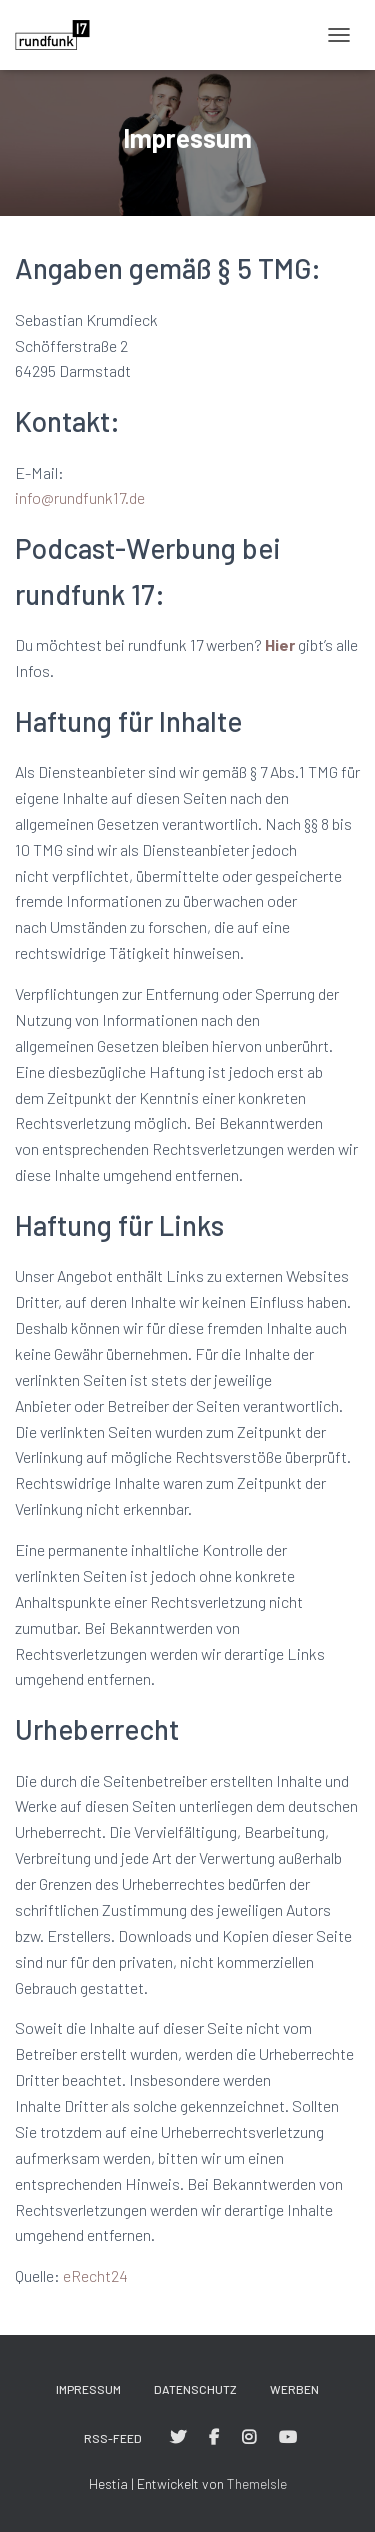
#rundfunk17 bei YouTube (288, 2438)
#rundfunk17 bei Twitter (178, 2438)
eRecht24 (95, 2275)
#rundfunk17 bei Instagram (249, 2438)
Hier (280, 644)
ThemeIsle (257, 2483)
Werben (294, 2389)
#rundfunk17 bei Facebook (214, 2438)
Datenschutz (195, 2389)
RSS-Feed (113, 2438)
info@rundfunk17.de (80, 497)
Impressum (88, 2389)
